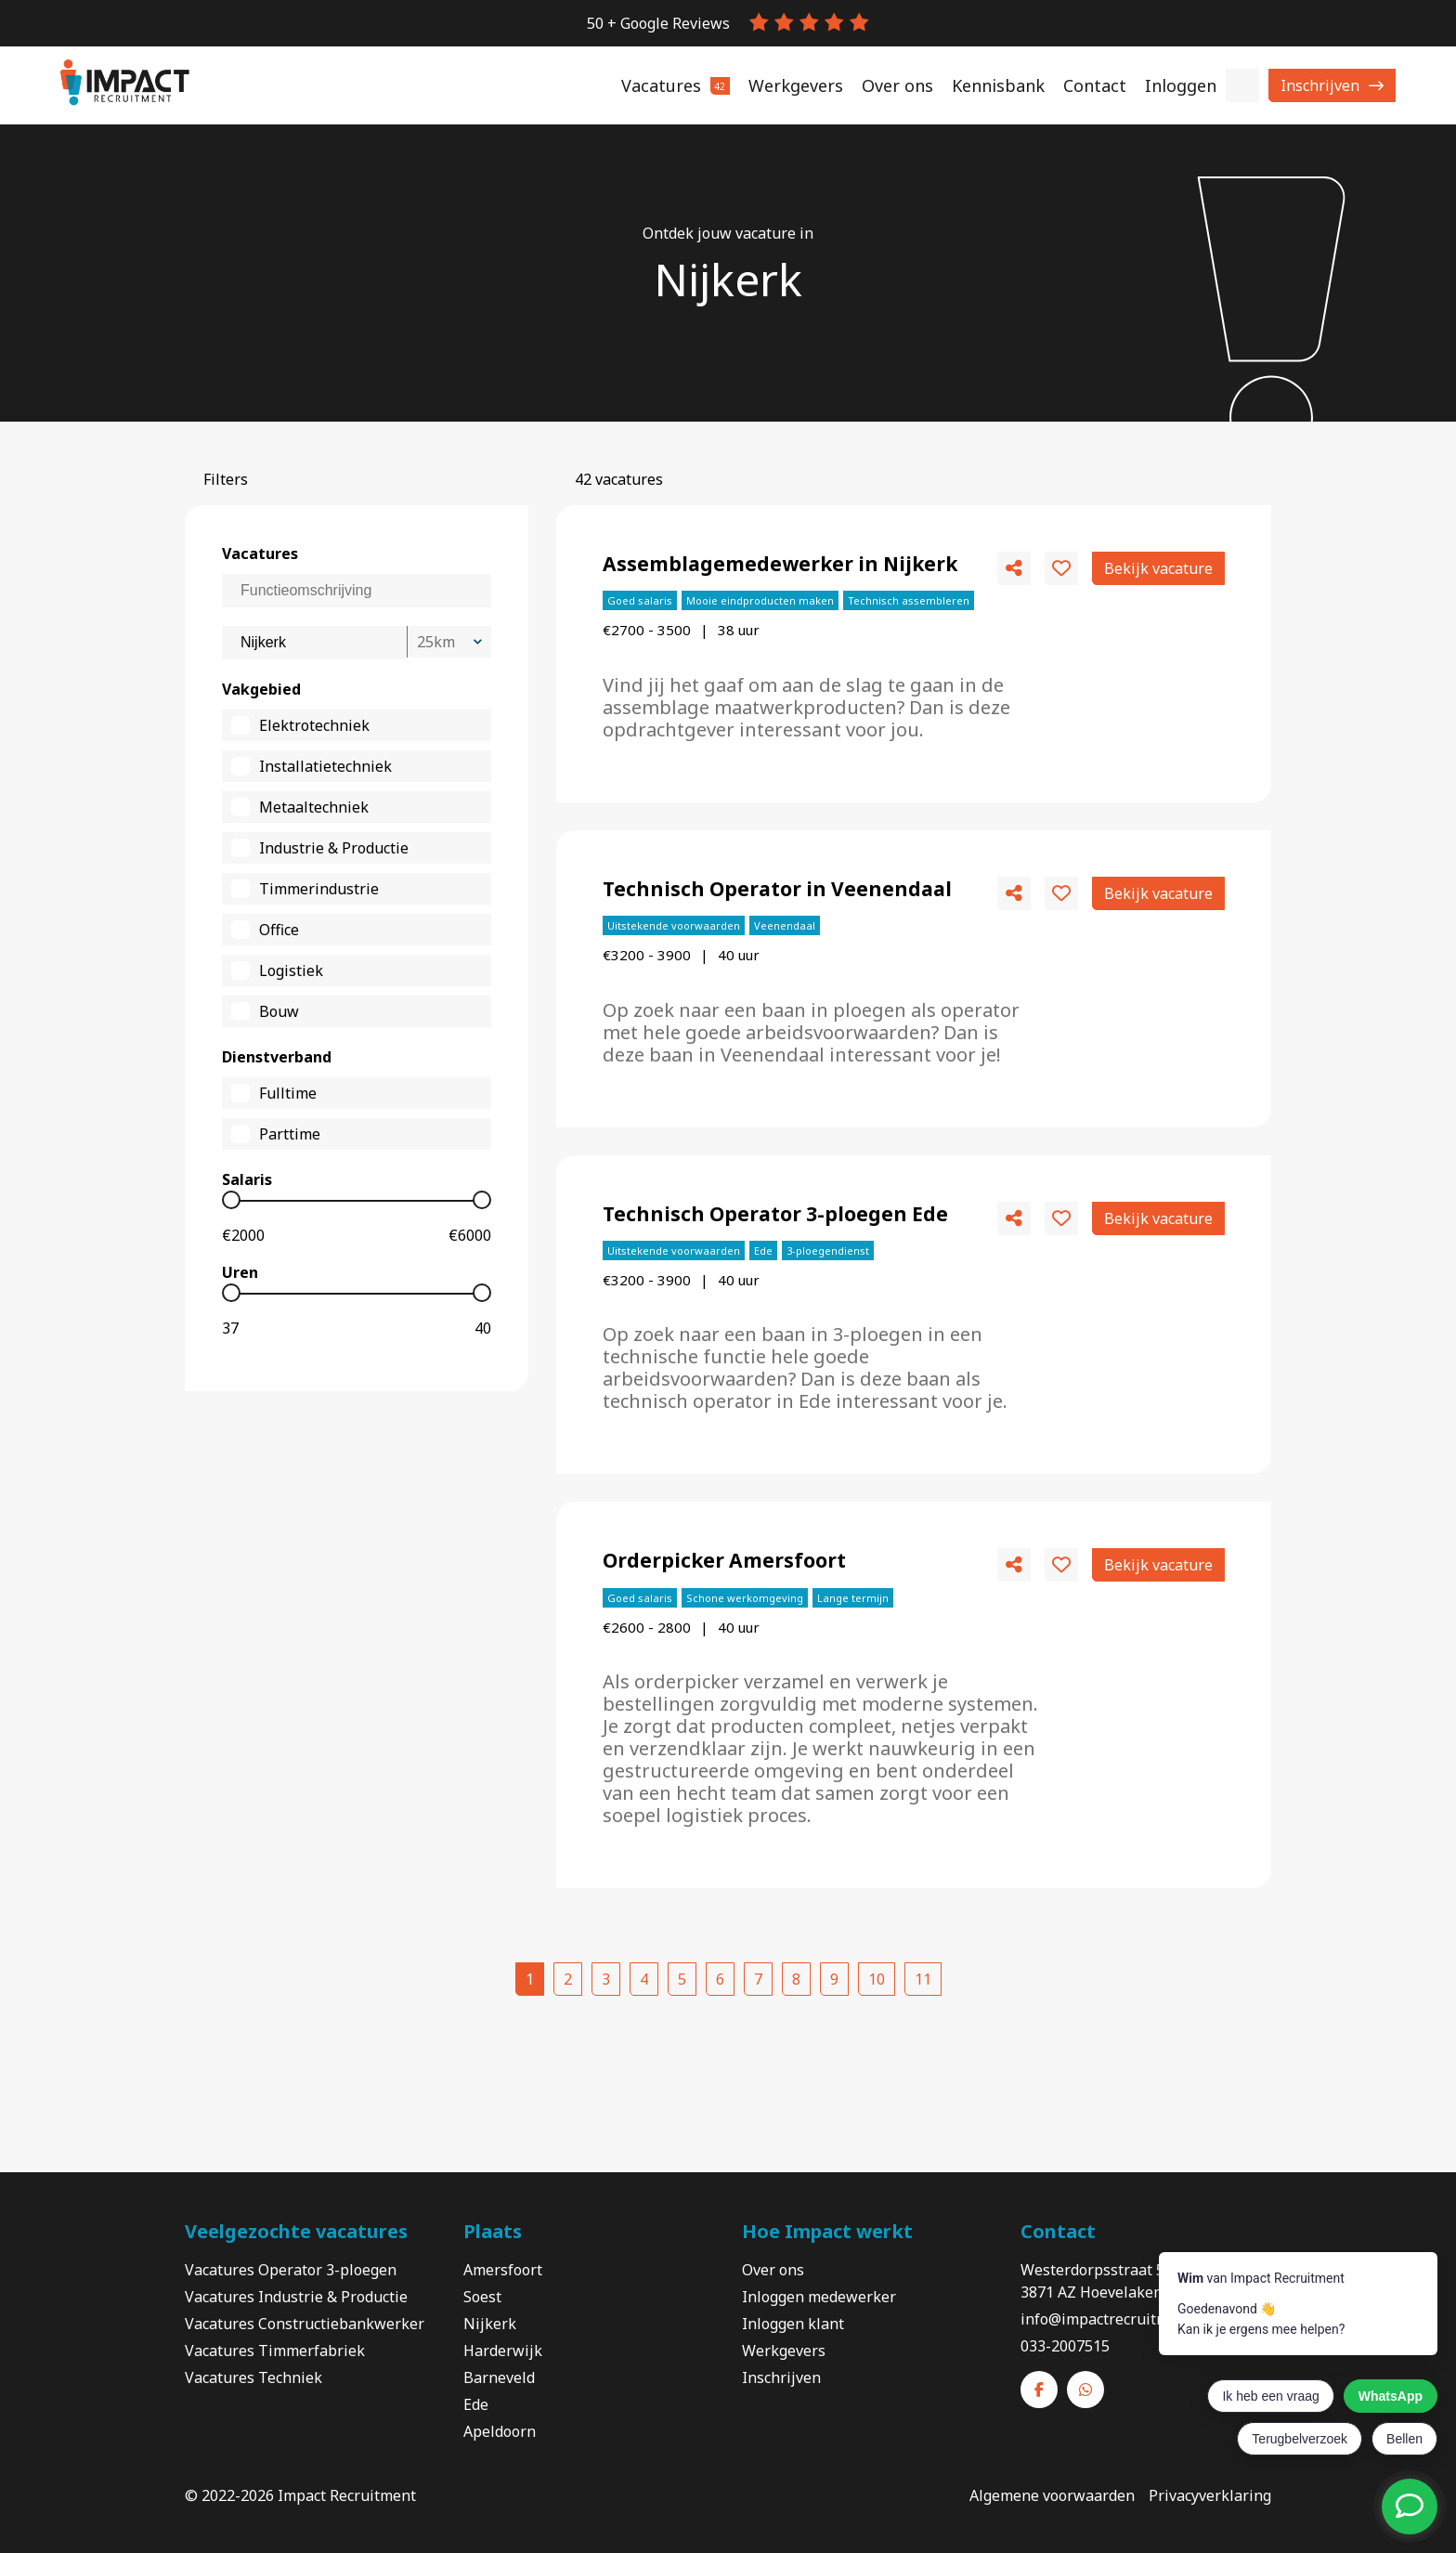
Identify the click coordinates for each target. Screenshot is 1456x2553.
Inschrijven (1319, 85)
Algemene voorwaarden (1052, 2495)
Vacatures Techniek (253, 2377)
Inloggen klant (793, 2323)
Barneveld (499, 2377)
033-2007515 (1065, 2346)
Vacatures (221, 2350)
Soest (482, 2296)
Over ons (773, 2270)
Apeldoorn (499, 2431)
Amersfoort (502, 2270)
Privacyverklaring (1210, 2495)
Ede (475, 2404)
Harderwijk (502, 2350)
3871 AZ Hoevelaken (1091, 2292)
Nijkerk (489, 2323)
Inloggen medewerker (819, 2296)
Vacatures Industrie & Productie (296, 2296)
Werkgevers (784, 2350)
